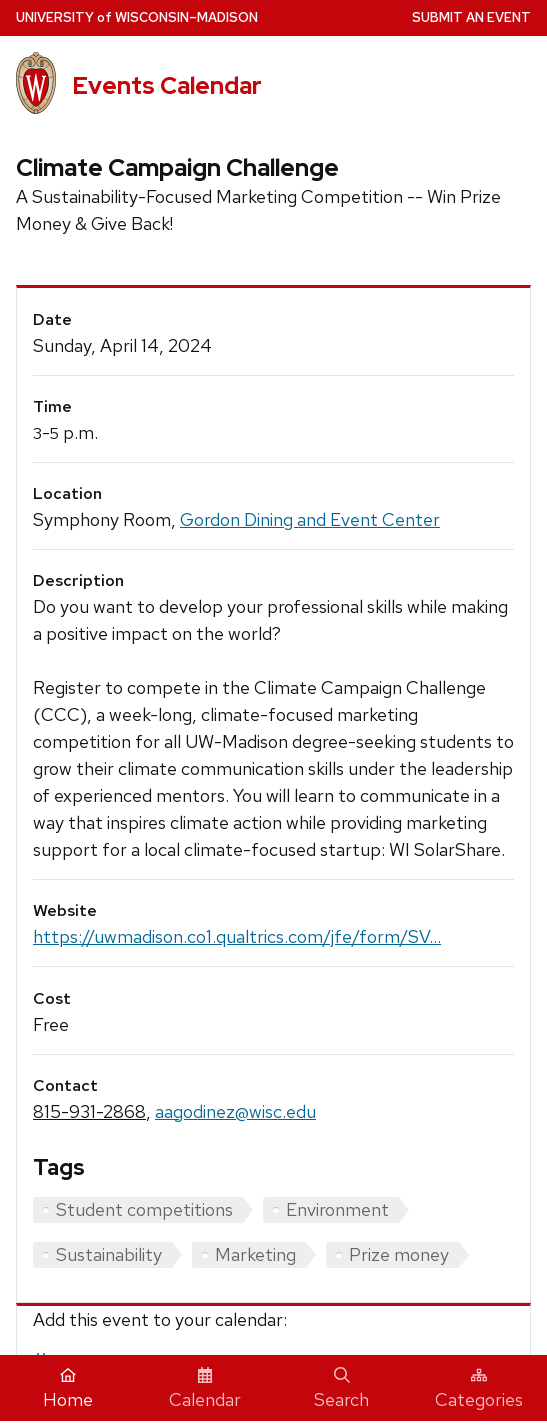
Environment (337, 1209)
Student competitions (144, 1209)
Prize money (399, 1254)
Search (341, 1389)
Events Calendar (167, 85)
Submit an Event (471, 17)
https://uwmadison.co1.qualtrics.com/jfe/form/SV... (237, 936)
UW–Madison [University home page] (137, 17)
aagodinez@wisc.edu (235, 1111)
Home (68, 1389)
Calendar (205, 1389)
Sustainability (109, 1254)
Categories (479, 1389)
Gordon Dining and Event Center (310, 519)
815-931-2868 (89, 1111)
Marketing (255, 1254)
